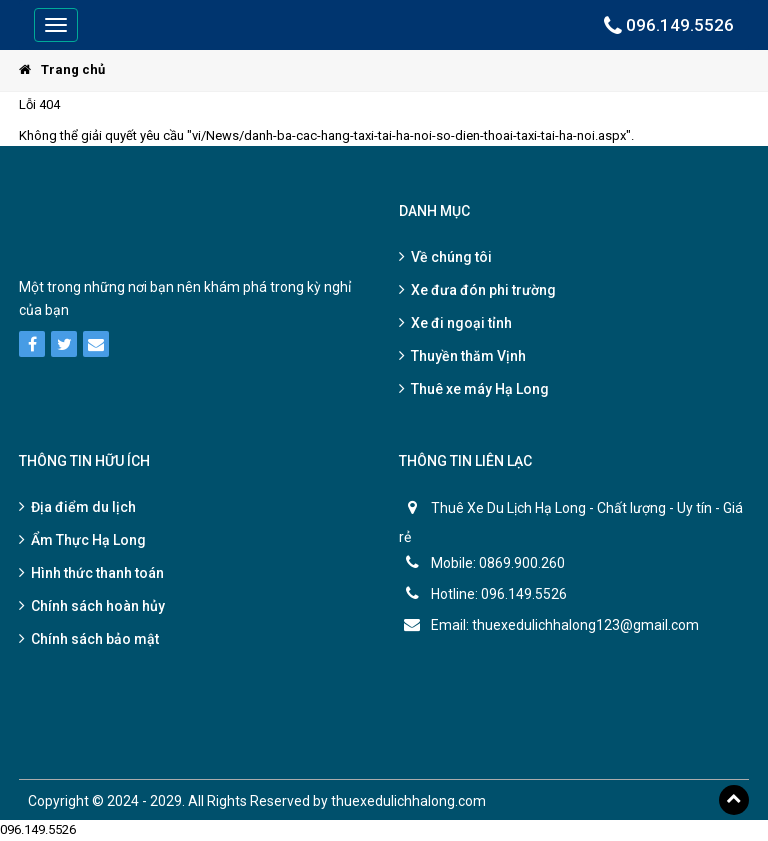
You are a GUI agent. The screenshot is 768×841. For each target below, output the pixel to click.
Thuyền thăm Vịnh (468, 356)
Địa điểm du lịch (83, 507)
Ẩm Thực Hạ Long (88, 540)
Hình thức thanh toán (97, 573)
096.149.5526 (669, 25)
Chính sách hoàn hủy (98, 606)
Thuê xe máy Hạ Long (480, 389)
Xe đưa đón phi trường (483, 290)
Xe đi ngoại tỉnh (461, 323)
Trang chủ (62, 69)
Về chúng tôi (451, 257)
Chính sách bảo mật (95, 639)
